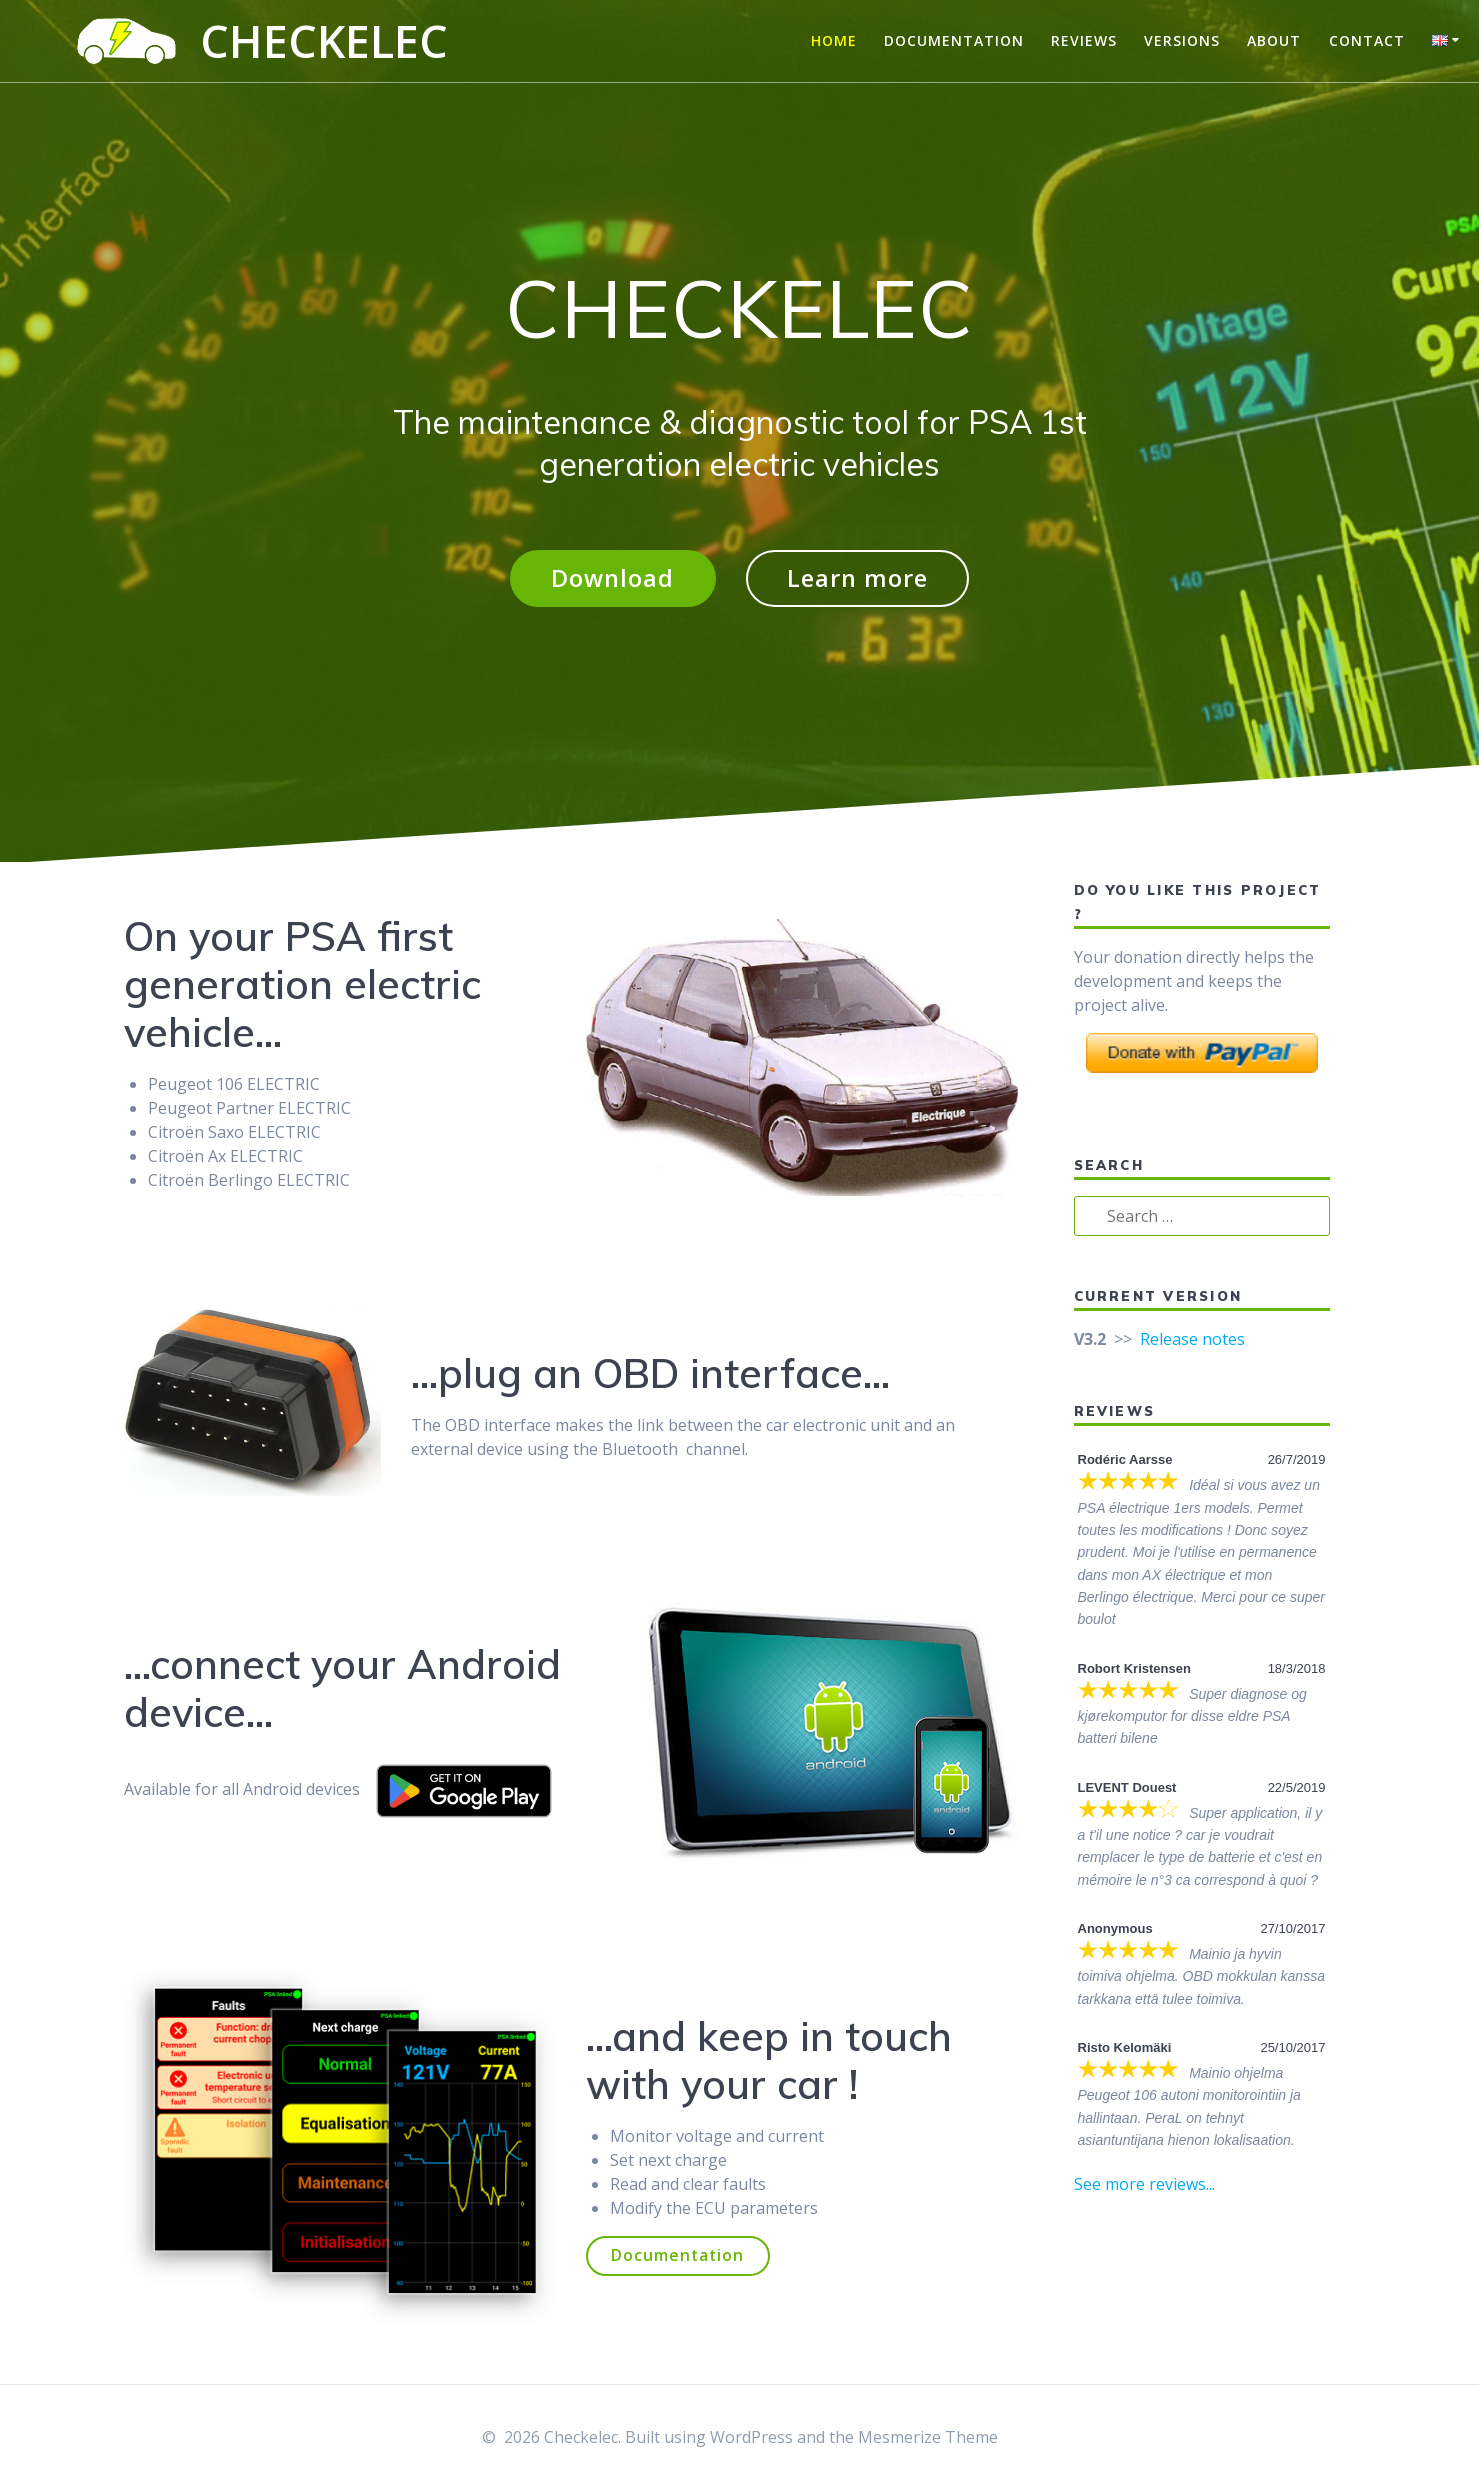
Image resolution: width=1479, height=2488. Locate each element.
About (1274, 40)
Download (610, 578)
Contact (1367, 40)
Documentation (954, 40)
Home (834, 40)
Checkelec (324, 41)
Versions (1182, 40)
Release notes (1192, 1340)
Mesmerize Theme (928, 2437)
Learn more (859, 578)
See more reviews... (1144, 2185)
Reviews (1084, 40)
